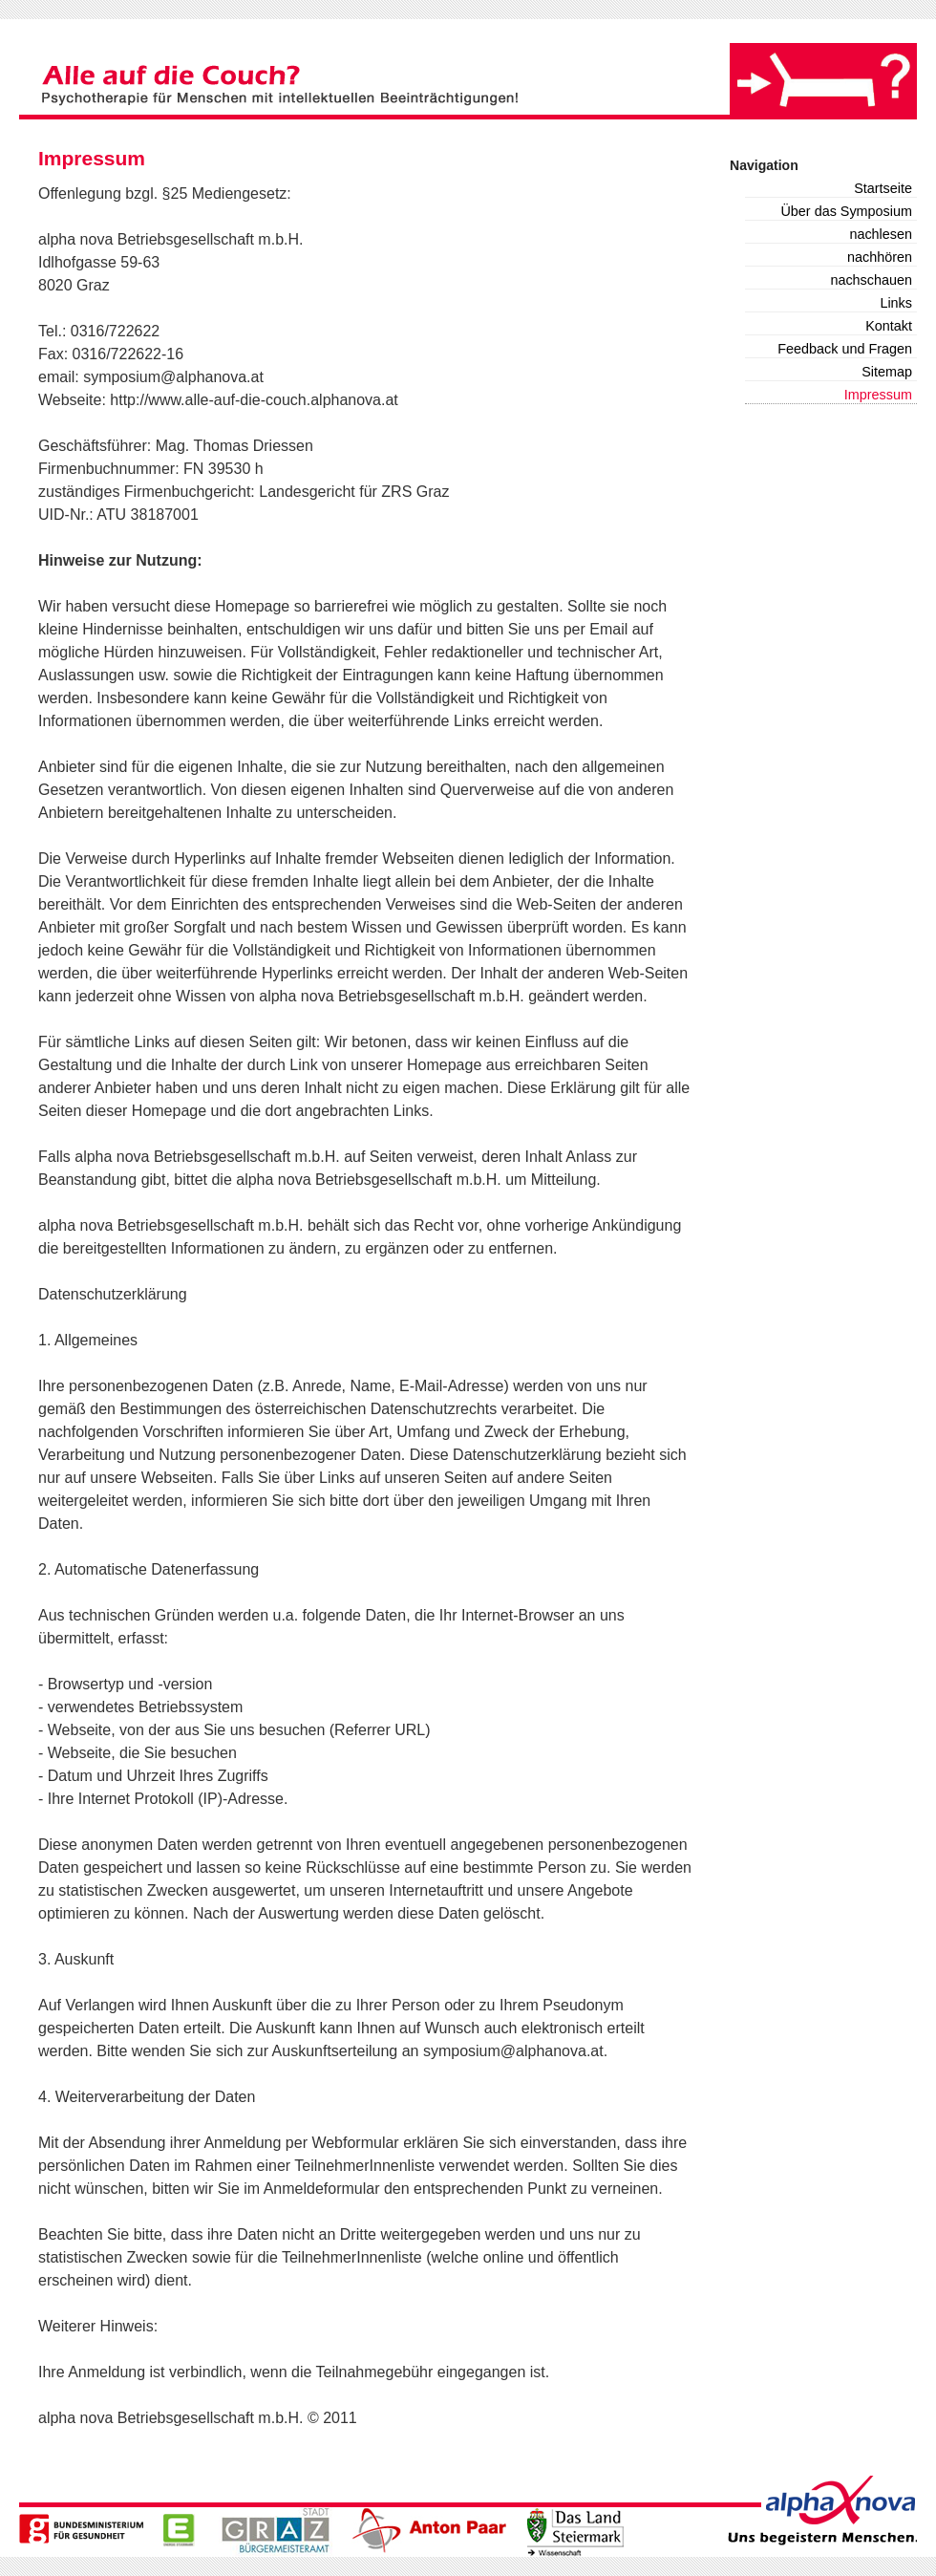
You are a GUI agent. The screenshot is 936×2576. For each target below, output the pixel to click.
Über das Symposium (846, 211)
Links (896, 303)
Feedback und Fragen (844, 348)
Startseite (883, 188)
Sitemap (887, 371)
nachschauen (871, 280)
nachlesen (880, 234)
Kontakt (888, 325)
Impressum (878, 394)
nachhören (879, 257)
